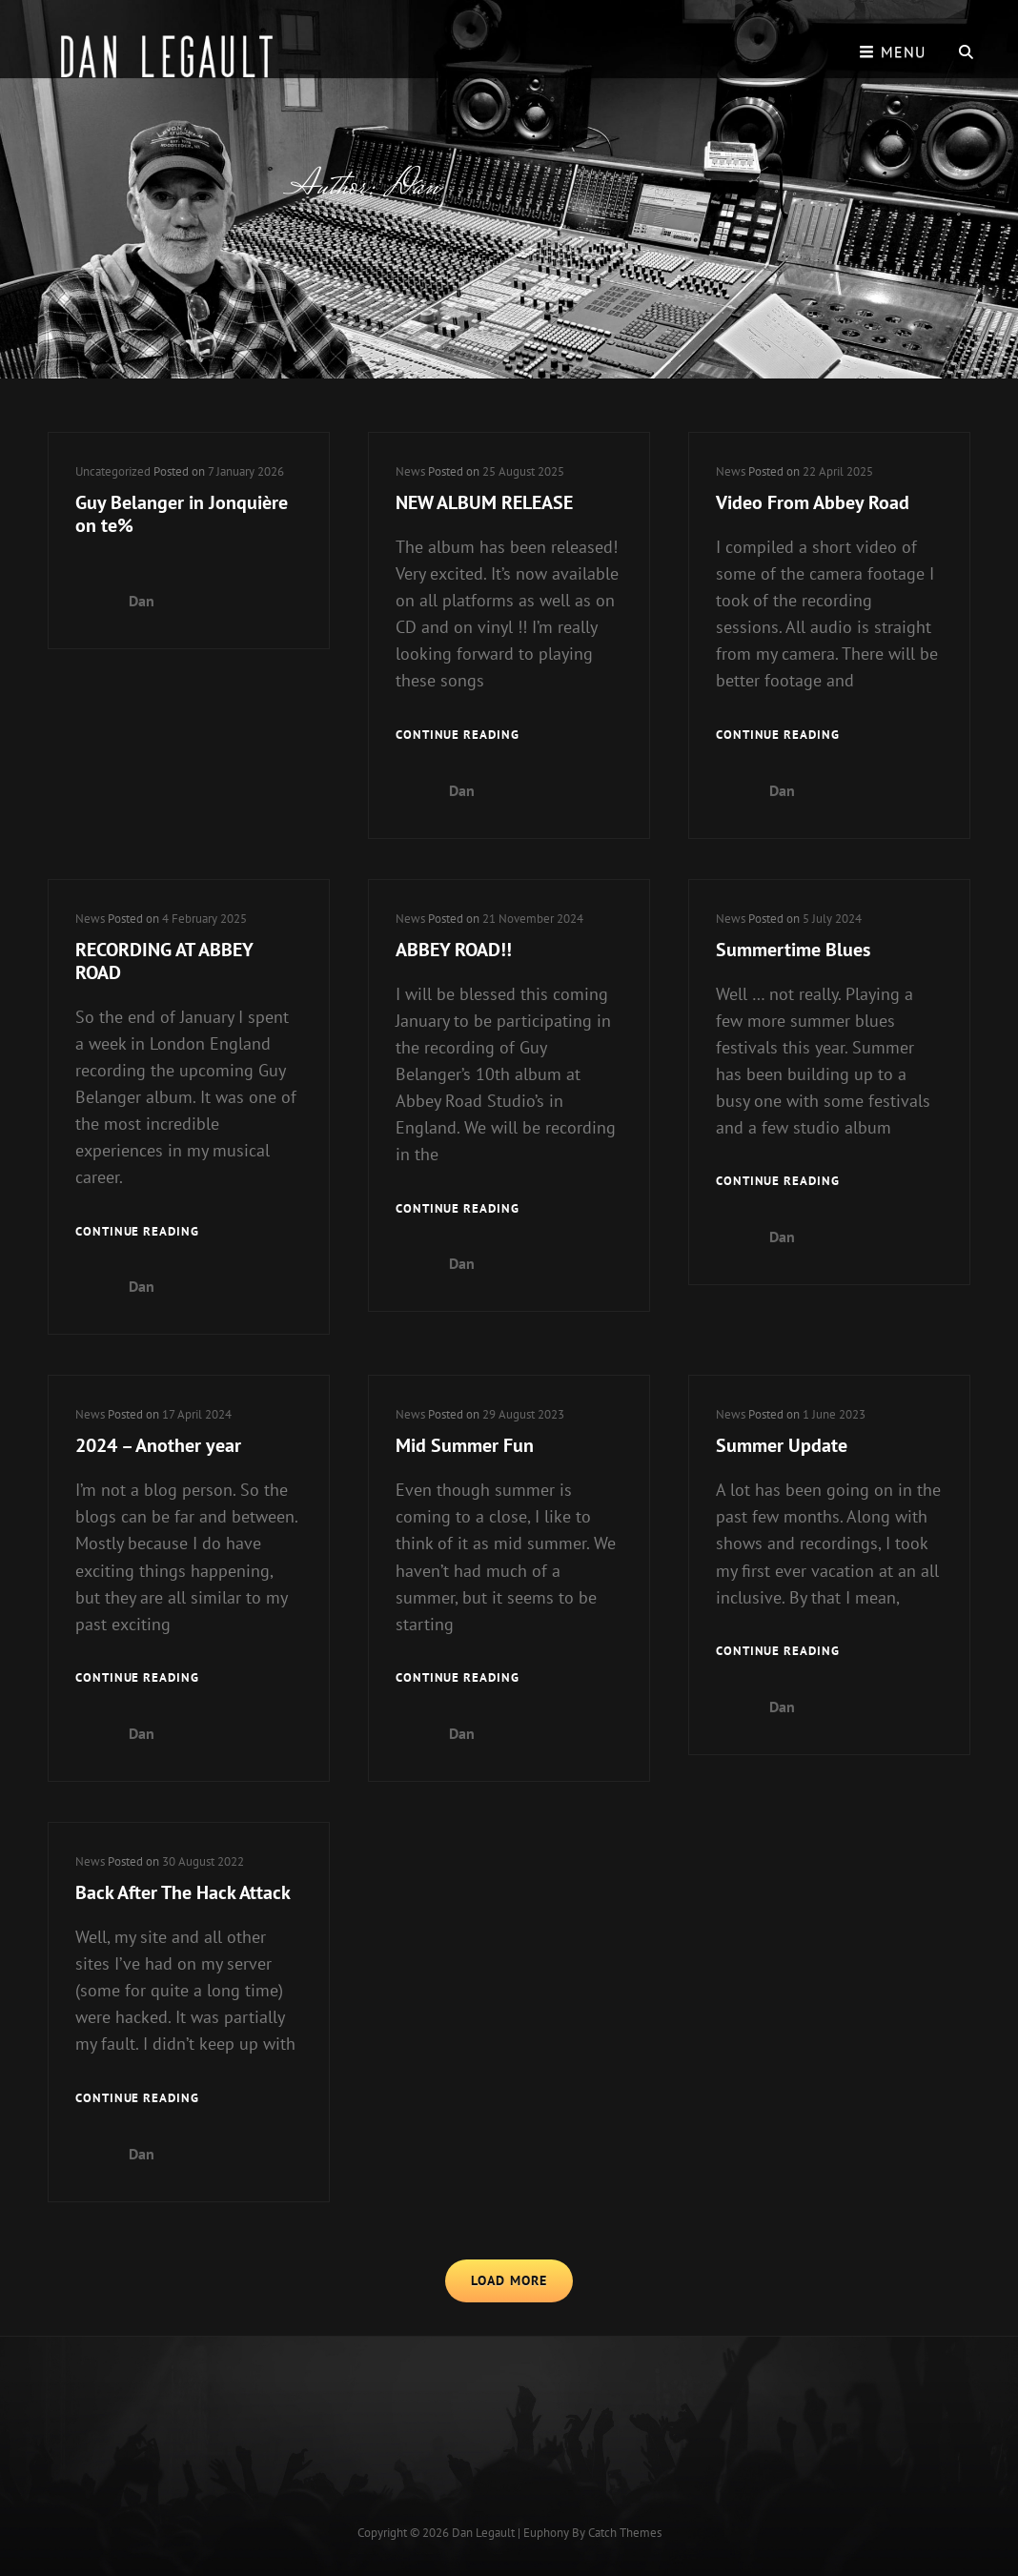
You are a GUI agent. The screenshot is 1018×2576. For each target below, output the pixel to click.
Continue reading (457, 735)
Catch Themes (625, 2533)
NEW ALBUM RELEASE (484, 502)
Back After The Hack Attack (183, 1892)
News (410, 471)
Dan (141, 600)
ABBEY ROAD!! (454, 949)
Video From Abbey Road (812, 502)
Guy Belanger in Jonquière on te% (181, 514)
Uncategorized (113, 471)
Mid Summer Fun (465, 1445)
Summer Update (781, 1445)
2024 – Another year (158, 1445)
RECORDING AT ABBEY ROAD (164, 961)
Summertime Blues (793, 949)
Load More (508, 2280)
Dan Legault (483, 2533)
